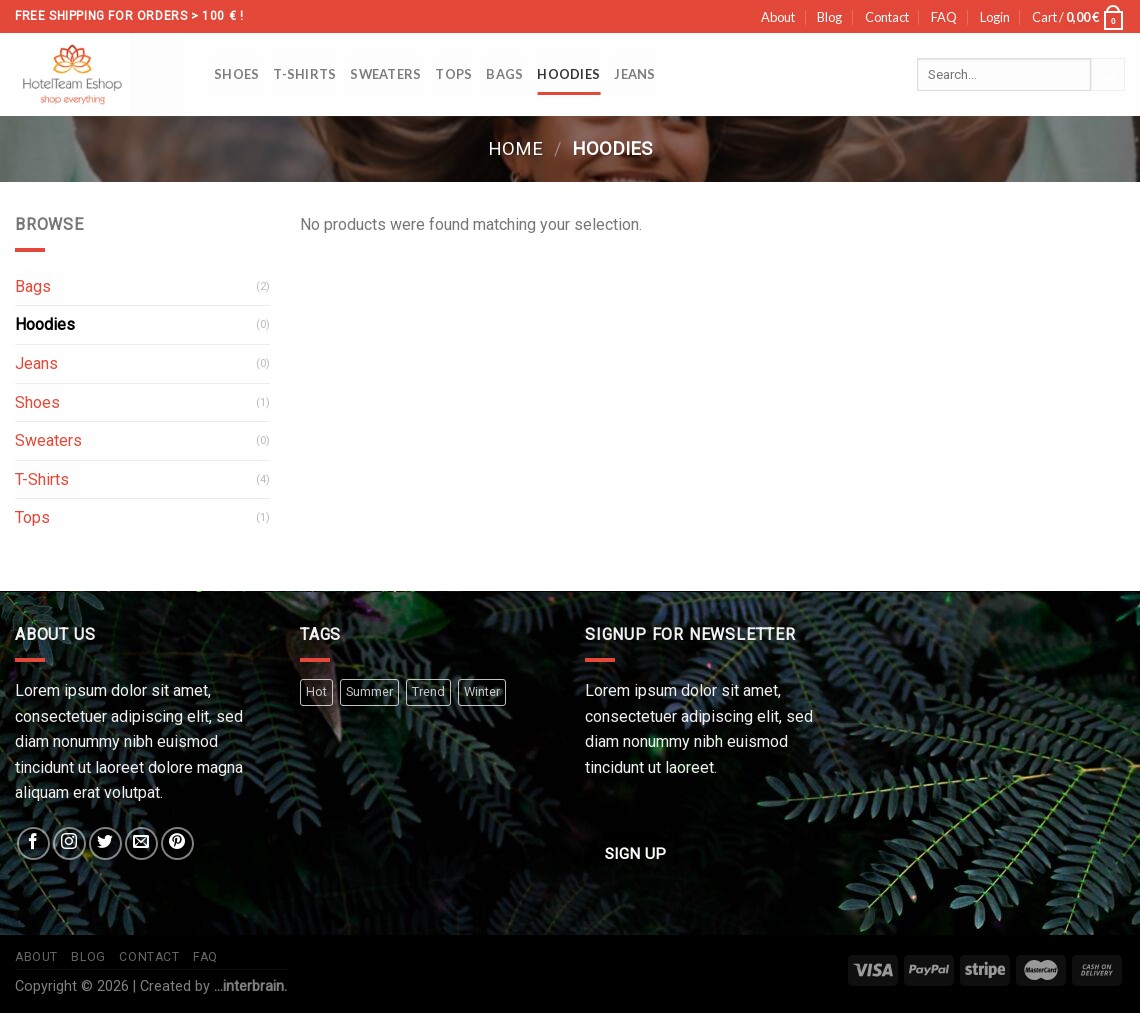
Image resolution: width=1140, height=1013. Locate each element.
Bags (504, 74)
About (778, 17)
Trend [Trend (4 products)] (428, 691)
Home (515, 148)
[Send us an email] (141, 843)
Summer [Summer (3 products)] (369, 691)
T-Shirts (304, 74)
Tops (453, 74)
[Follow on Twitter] (105, 843)
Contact (887, 17)
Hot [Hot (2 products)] (316, 691)
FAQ (944, 17)
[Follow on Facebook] (33, 843)
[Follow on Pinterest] (177, 843)
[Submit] (1108, 75)
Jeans (634, 74)
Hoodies (568, 74)
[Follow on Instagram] (69, 843)
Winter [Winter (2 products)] (482, 691)
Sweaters (385, 74)
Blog (829, 17)
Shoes (236, 74)
